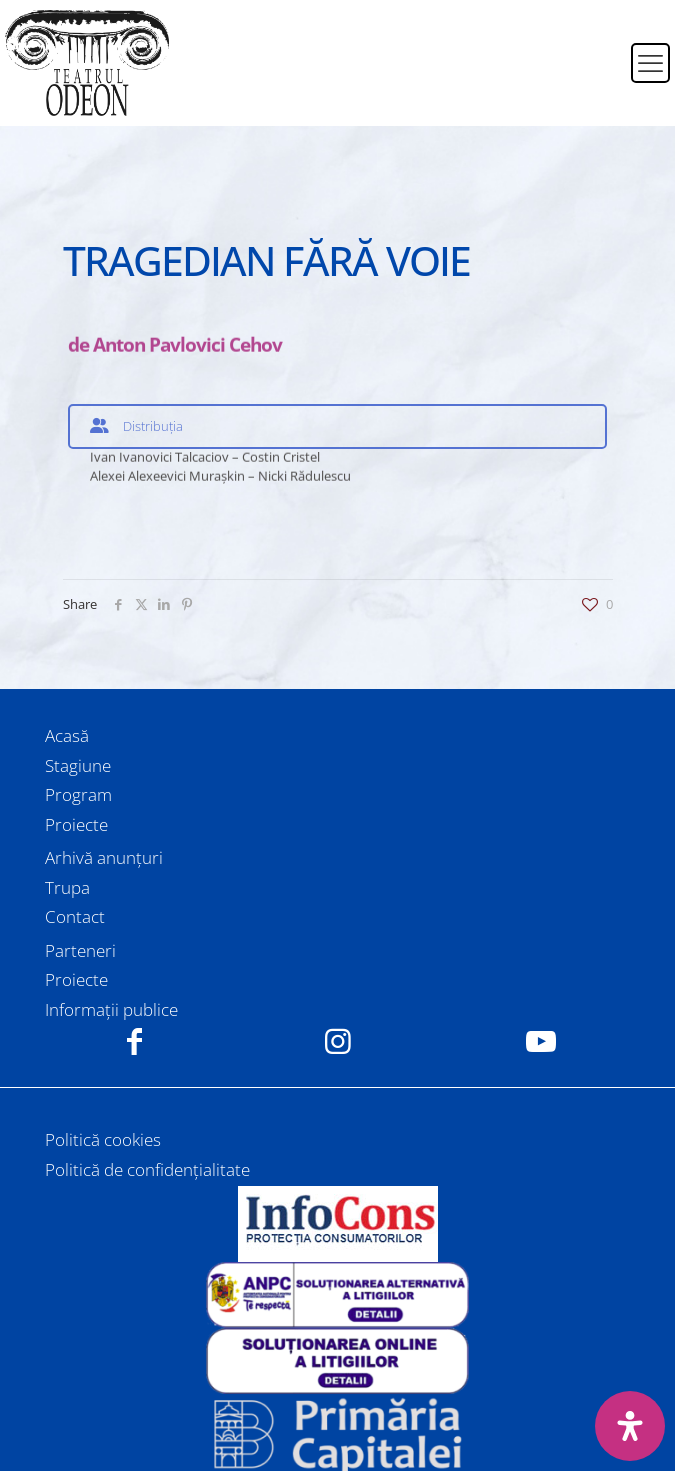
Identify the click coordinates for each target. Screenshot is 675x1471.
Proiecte (76, 824)
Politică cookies (103, 1139)
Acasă (67, 735)
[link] (337, 1224)
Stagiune (78, 765)
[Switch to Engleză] (603, 75)
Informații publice (111, 1009)
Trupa (67, 887)
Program (78, 794)
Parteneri (80, 950)
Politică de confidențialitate (147, 1169)
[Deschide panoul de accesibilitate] (630, 1426)
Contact (75, 916)
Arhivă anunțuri (104, 857)
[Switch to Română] (603, 51)
